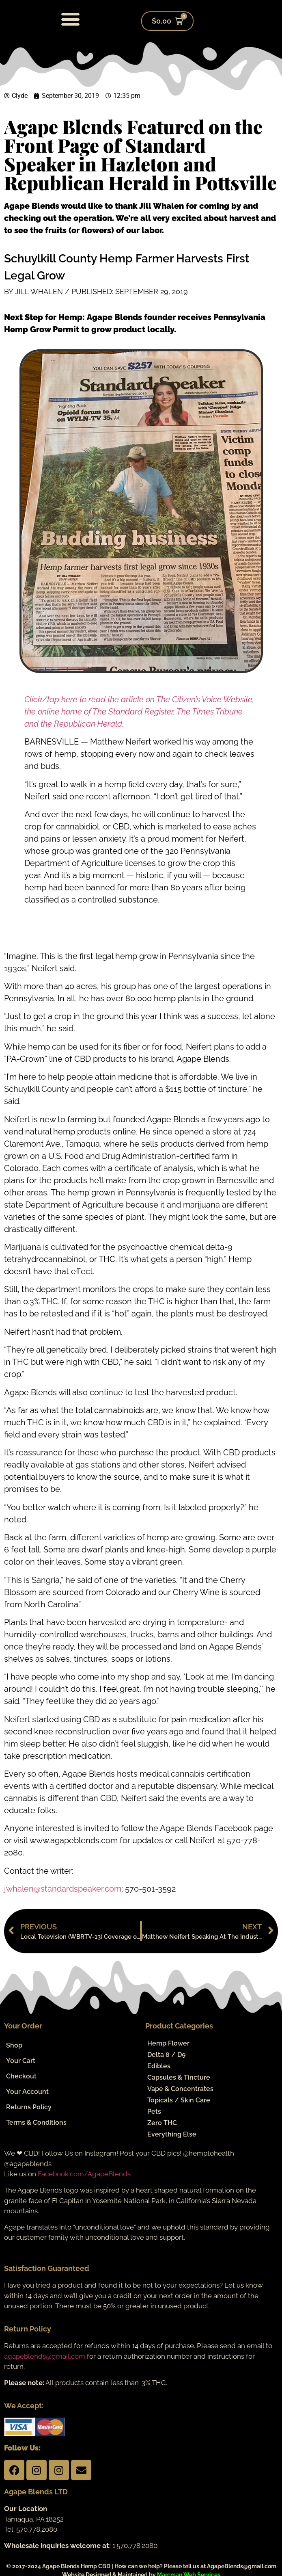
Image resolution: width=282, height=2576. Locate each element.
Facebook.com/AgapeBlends (84, 2174)
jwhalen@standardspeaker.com (62, 1889)
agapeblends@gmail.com (44, 2356)
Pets (154, 2111)
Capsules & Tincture (178, 2077)
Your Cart (20, 2061)
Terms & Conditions (36, 2122)
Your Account (27, 2091)
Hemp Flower (168, 2043)
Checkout (21, 2076)
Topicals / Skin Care (178, 2100)
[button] (71, 19)
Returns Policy (29, 2107)
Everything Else (171, 2134)
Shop (14, 2045)
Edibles (158, 2066)
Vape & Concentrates (180, 2089)
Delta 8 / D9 (166, 2055)
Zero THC (162, 2123)
